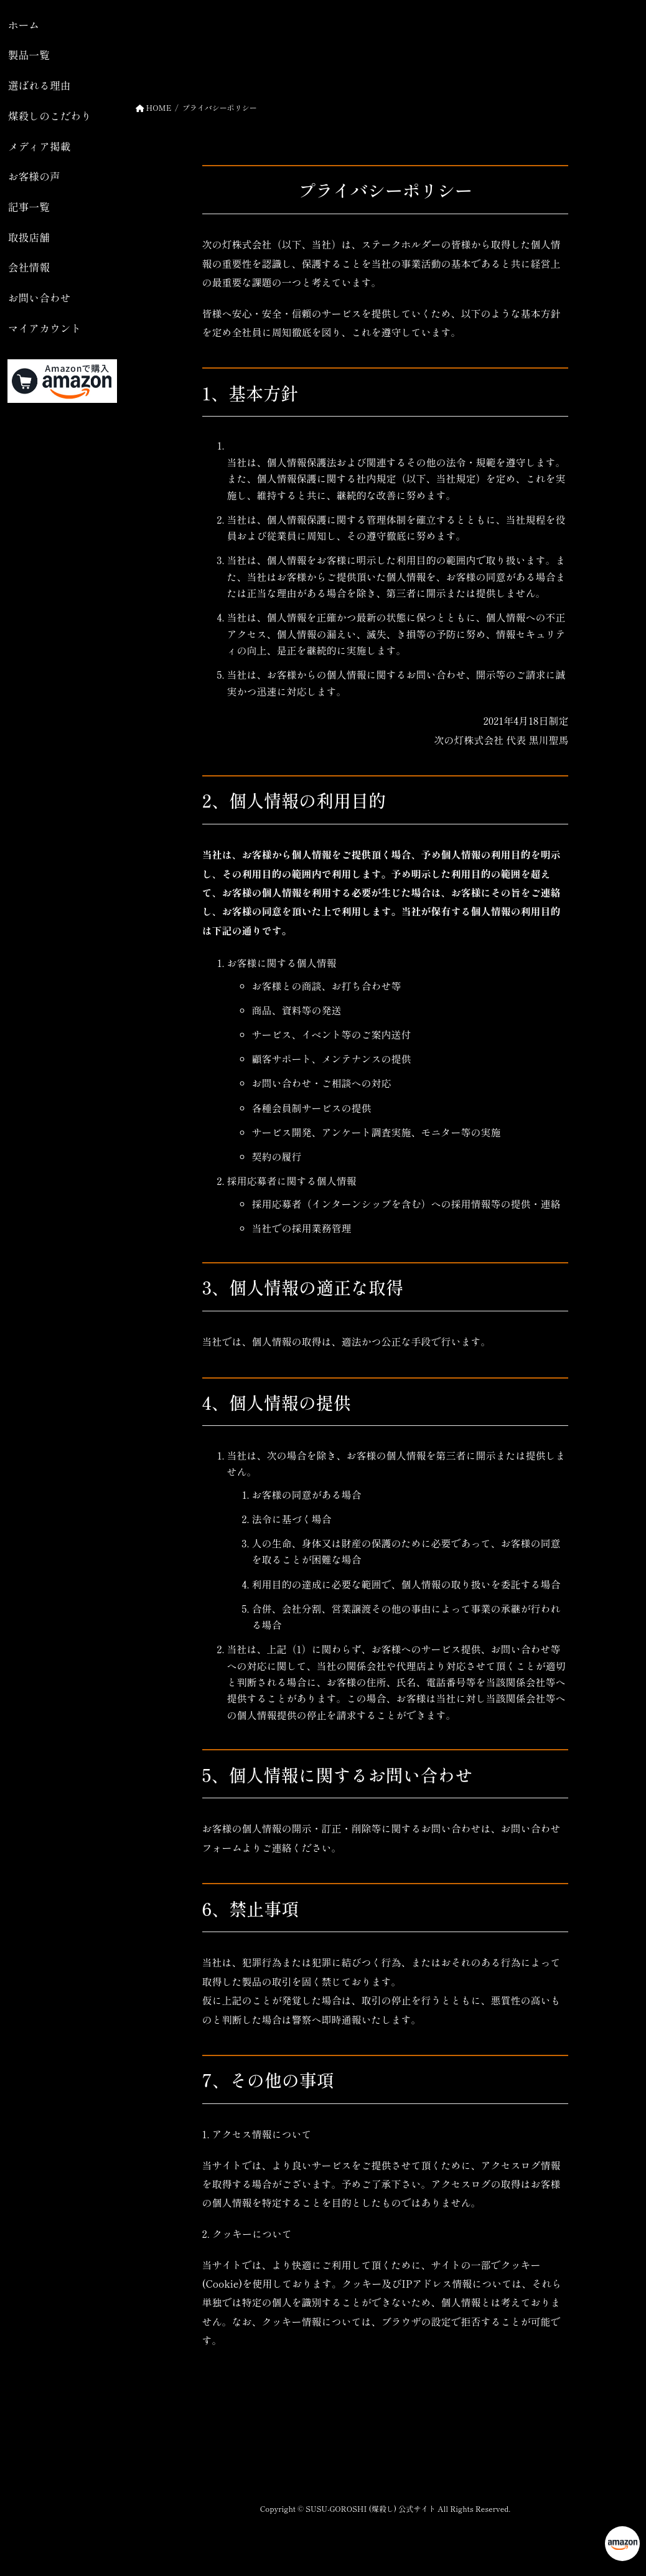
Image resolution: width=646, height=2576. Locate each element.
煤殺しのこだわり (49, 115)
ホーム (23, 24)
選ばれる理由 (39, 85)
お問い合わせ (39, 297)
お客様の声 (34, 176)
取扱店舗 (29, 237)
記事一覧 (29, 206)
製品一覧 (29, 54)
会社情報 (29, 267)
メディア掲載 (39, 146)
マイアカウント (44, 328)
